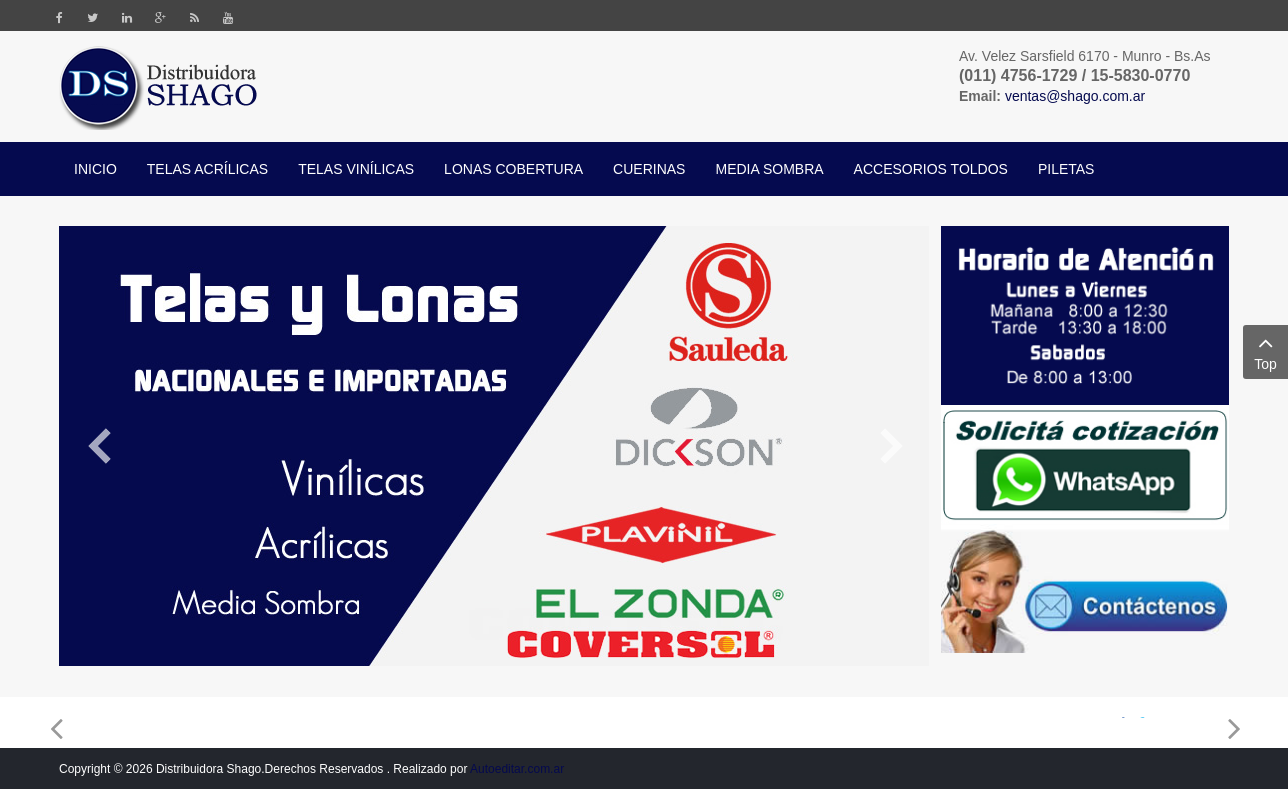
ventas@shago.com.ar (1075, 96)
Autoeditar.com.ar (517, 769)
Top (1265, 351)
